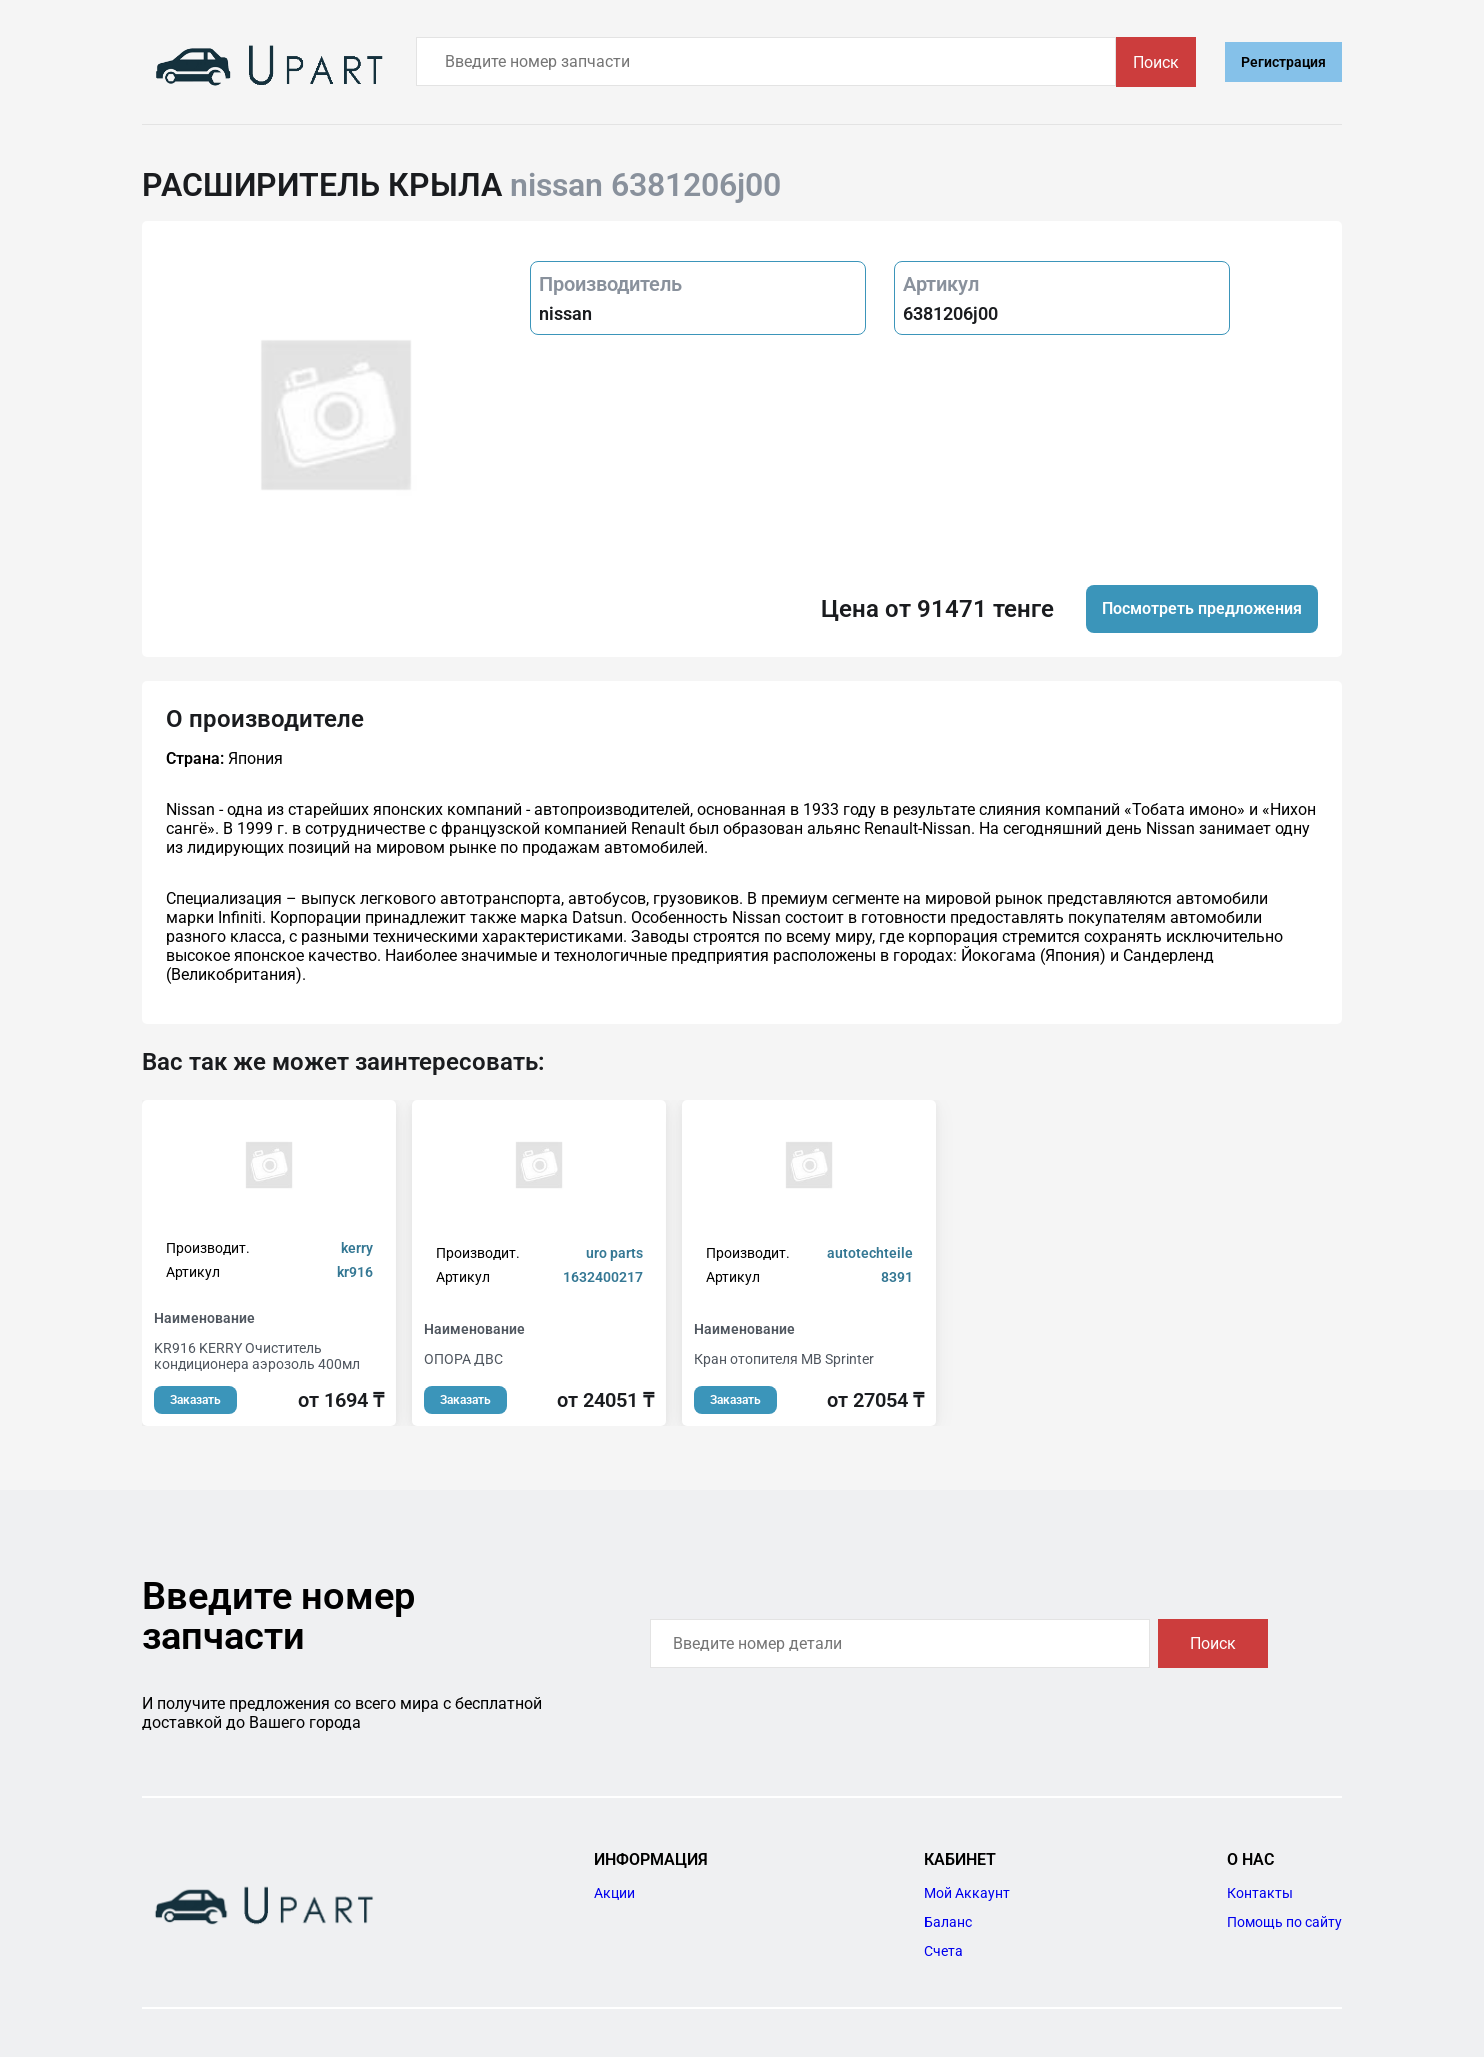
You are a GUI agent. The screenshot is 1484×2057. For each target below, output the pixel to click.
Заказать (195, 1400)
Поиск (1156, 62)
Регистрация (1283, 62)
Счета (943, 1951)
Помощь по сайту (1284, 1922)
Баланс (948, 1922)
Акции (614, 1893)
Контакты (1260, 1893)
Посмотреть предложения (1202, 608)
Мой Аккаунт (967, 1893)
